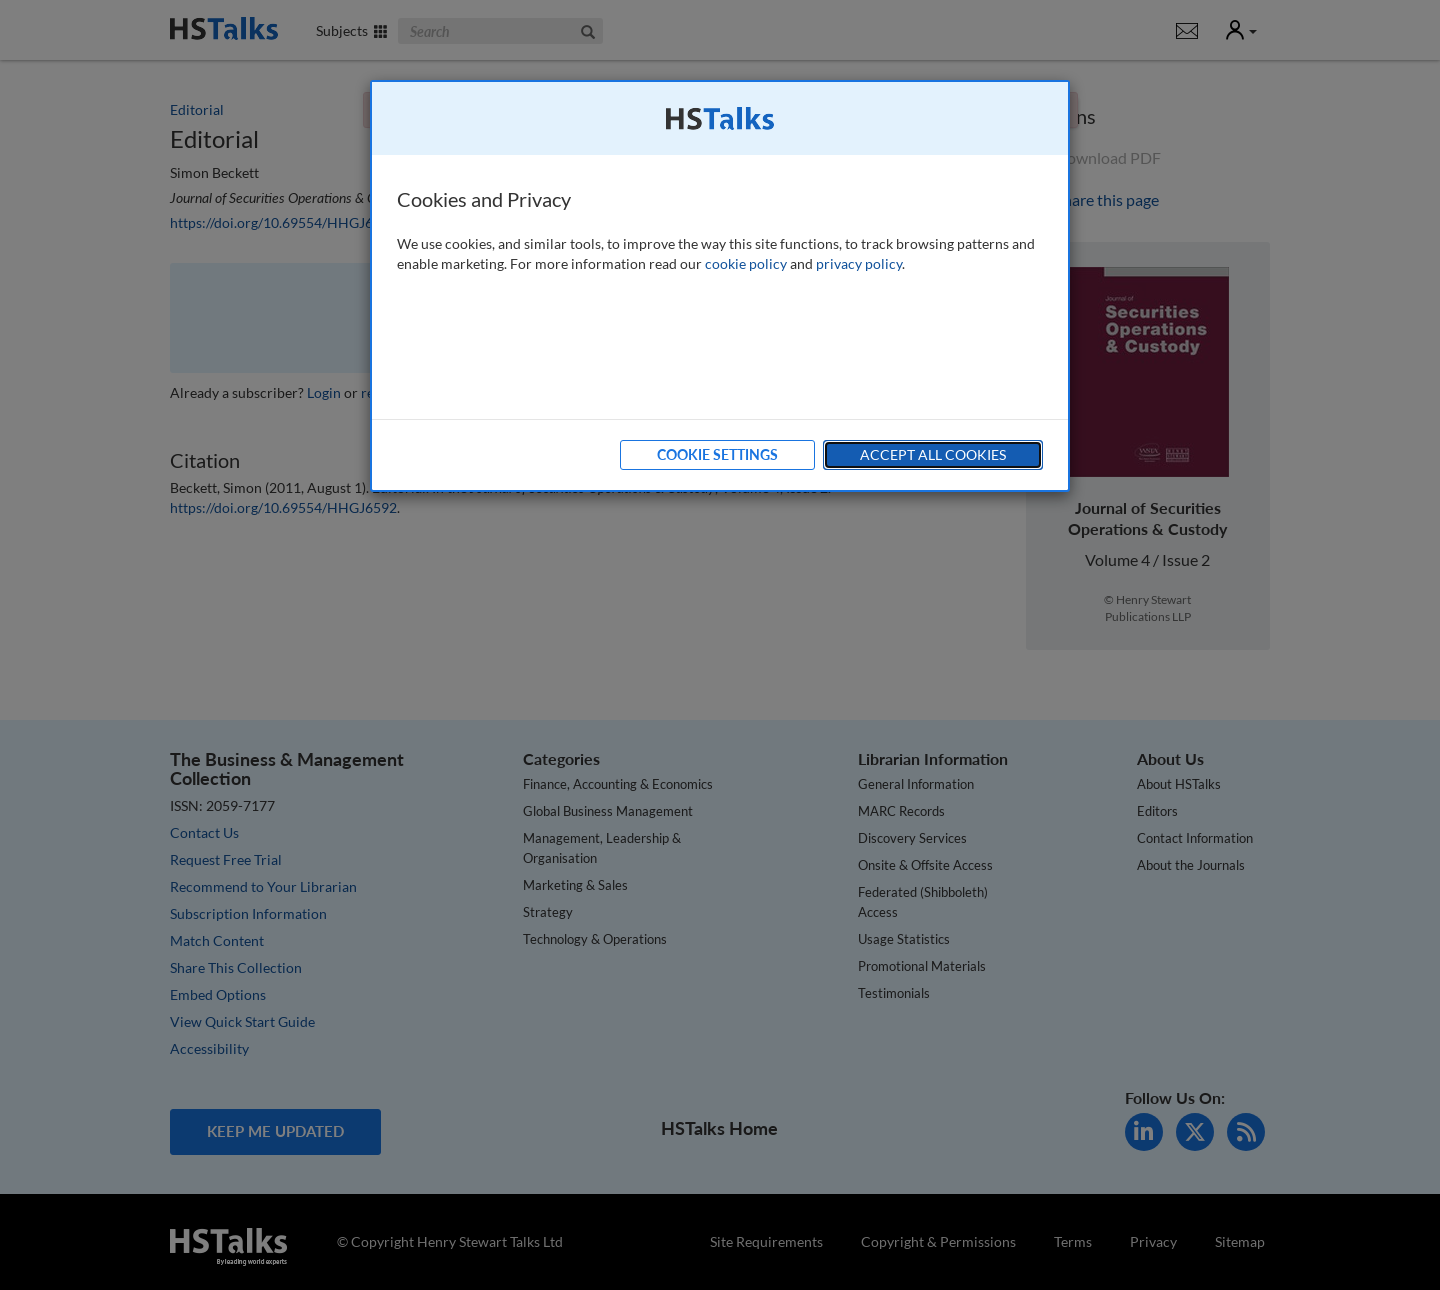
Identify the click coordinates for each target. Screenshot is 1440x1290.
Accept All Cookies (933, 454)
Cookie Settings (717, 454)
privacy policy (859, 263)
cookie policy (746, 263)
